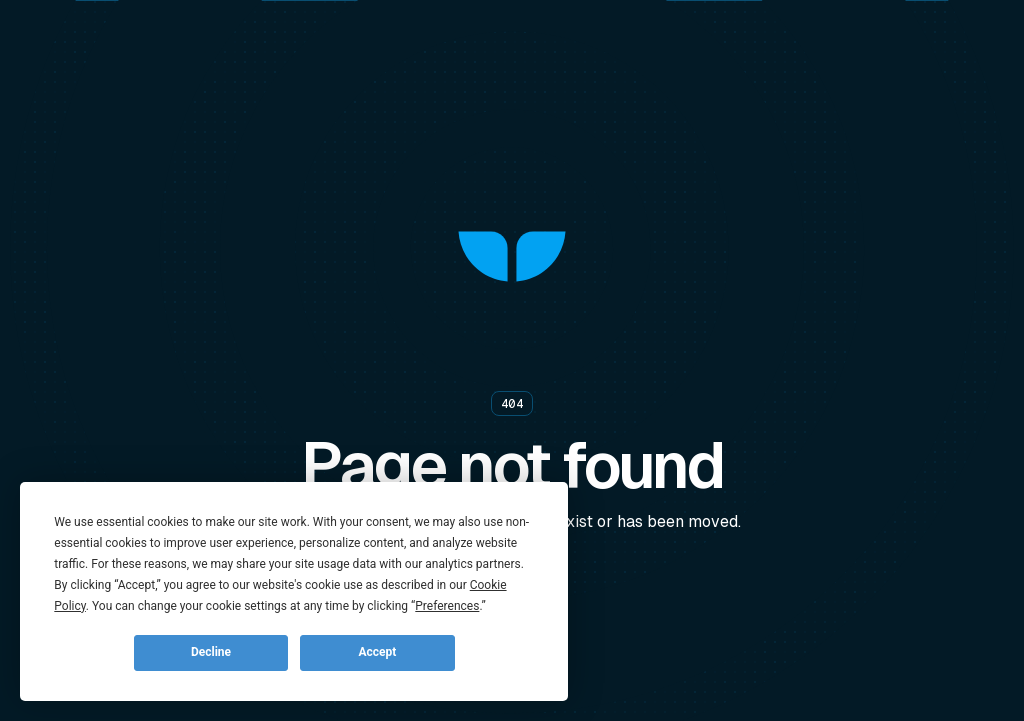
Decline (211, 652)
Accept (377, 652)
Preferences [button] (447, 606)
